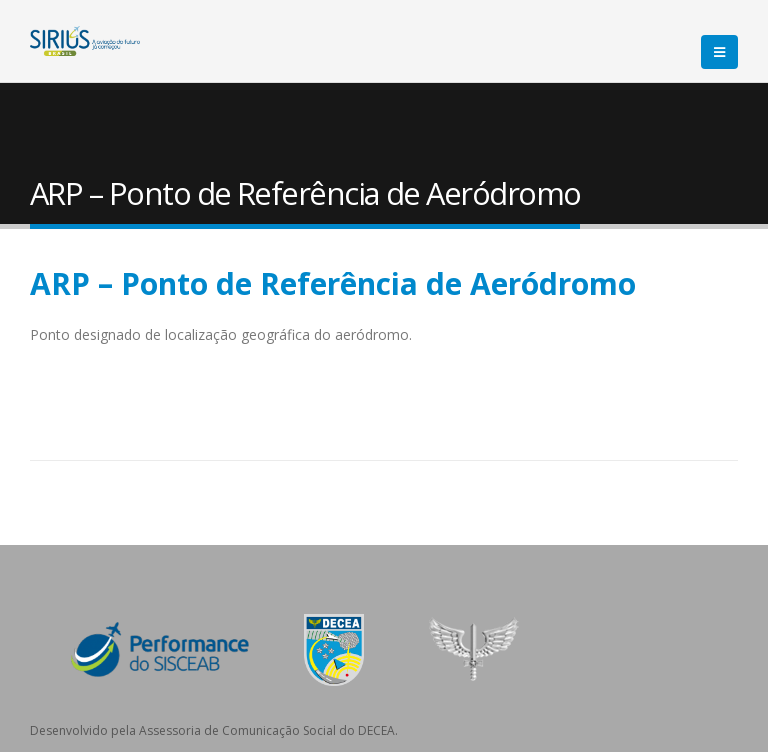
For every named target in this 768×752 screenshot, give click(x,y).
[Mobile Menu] (719, 52)
